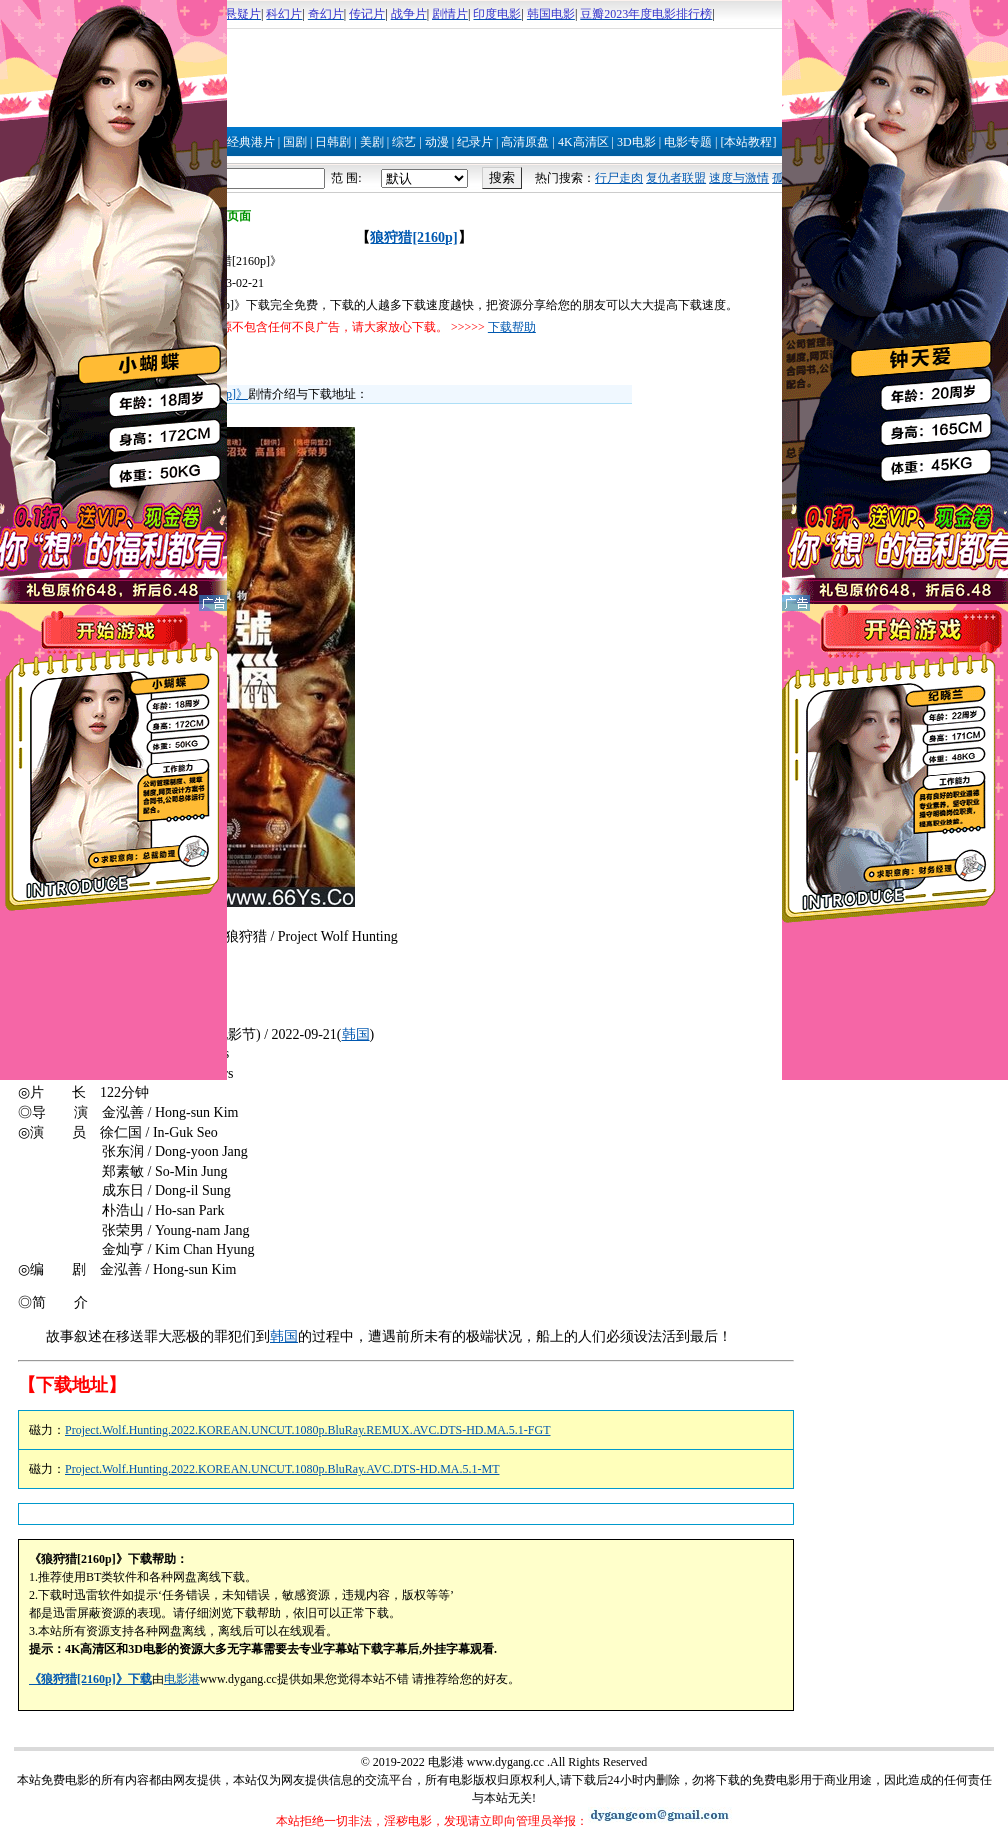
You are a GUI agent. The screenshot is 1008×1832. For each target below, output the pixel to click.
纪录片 (475, 142)
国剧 (295, 142)
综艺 (404, 142)
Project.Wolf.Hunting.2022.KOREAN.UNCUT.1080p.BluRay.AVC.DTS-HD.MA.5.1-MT (282, 1469)
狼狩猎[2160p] (413, 237)
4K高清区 (583, 142)
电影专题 (688, 142)
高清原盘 (525, 142)
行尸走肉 (619, 178)
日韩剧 (333, 142)
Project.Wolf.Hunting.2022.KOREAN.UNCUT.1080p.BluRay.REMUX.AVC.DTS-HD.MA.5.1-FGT (307, 1430)
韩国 (356, 1034)
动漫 (437, 142)
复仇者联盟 (676, 178)
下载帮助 (512, 327)
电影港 (182, 1679)
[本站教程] (748, 142)
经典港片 (251, 142)
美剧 (372, 142)
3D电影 (636, 142)
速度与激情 (739, 178)
